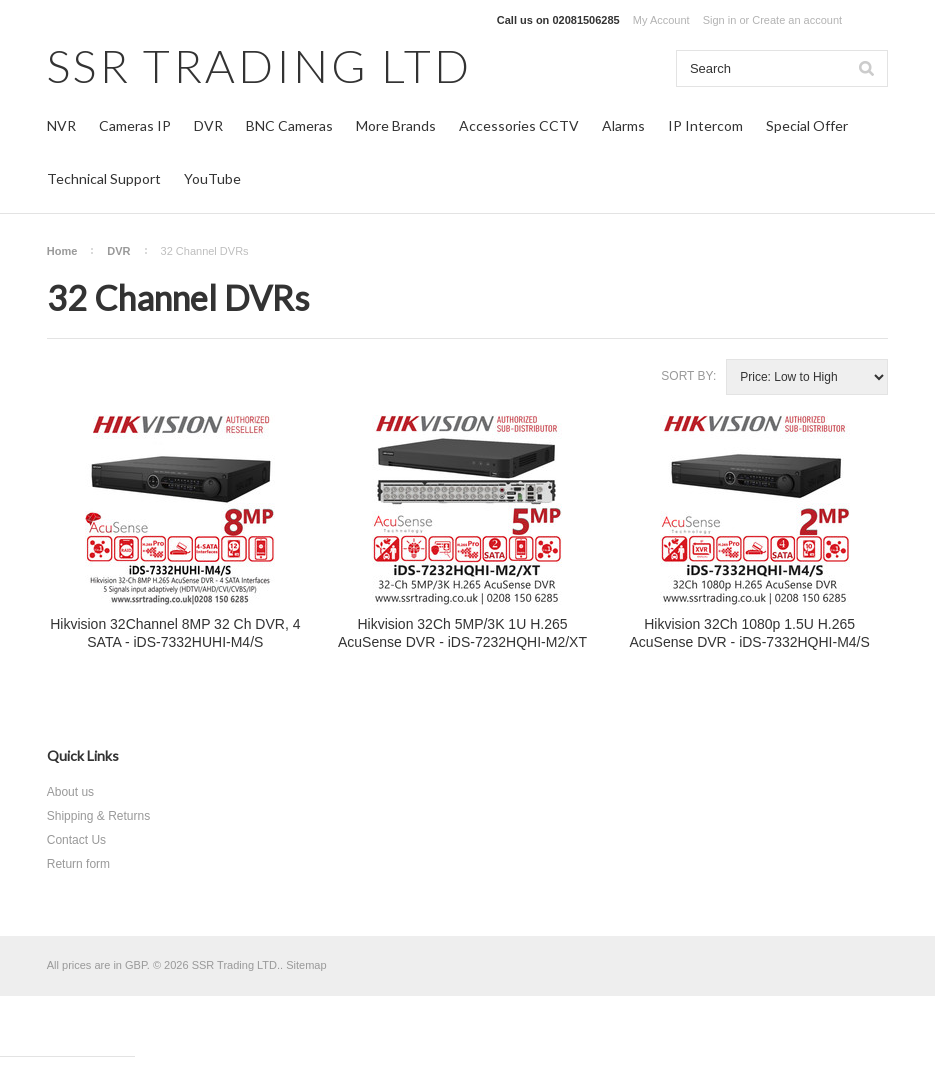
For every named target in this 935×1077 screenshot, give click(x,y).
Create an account (797, 20)
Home (62, 251)
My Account (661, 20)
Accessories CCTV (519, 125)
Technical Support (104, 178)
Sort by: (688, 376)
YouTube (212, 178)
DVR (208, 125)
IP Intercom (705, 125)
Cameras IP (135, 125)
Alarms (623, 125)
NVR (61, 125)
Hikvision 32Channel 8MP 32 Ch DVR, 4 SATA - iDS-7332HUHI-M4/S (175, 633)
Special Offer (807, 125)
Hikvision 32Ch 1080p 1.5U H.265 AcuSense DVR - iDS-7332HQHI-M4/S (749, 633)
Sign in (720, 20)
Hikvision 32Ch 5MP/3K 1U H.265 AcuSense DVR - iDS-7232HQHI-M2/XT (462, 633)
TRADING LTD (259, 65)
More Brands (396, 125)
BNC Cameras (289, 125)
